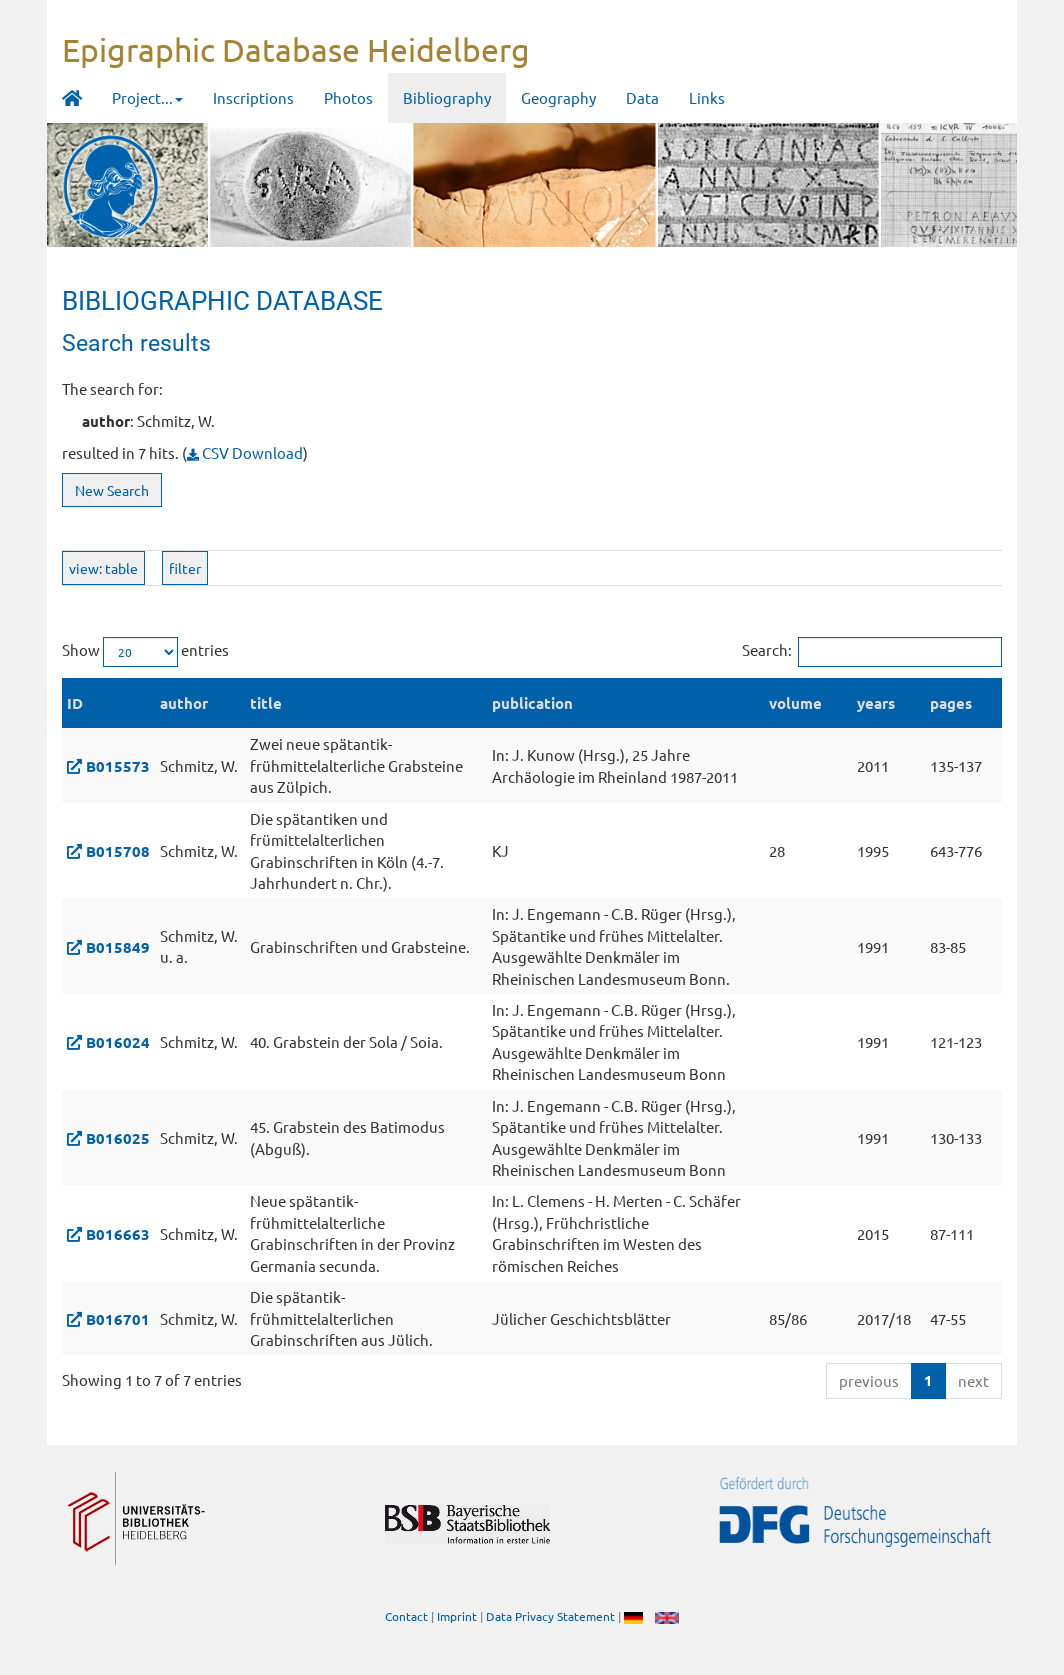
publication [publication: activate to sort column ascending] (532, 703)
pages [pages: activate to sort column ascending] (951, 703)
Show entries (145, 652)
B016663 (118, 1234)
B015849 (118, 947)
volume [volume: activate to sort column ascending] (795, 703)
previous (869, 1380)
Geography (558, 97)
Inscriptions (253, 97)
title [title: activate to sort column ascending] (266, 703)
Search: (872, 652)
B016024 (118, 1042)
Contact (406, 1616)
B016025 (118, 1138)
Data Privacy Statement (550, 1616)
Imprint (457, 1616)
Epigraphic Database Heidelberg (296, 49)
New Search (112, 490)
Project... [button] (147, 97)
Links (707, 97)
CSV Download (245, 452)
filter (185, 568)
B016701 (118, 1319)
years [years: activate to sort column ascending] (876, 703)
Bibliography (447, 97)
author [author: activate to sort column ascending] (184, 703)
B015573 (118, 766)
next (973, 1380)
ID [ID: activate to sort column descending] (75, 703)
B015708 (118, 851)
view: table (103, 568)
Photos (348, 97)
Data (642, 97)
